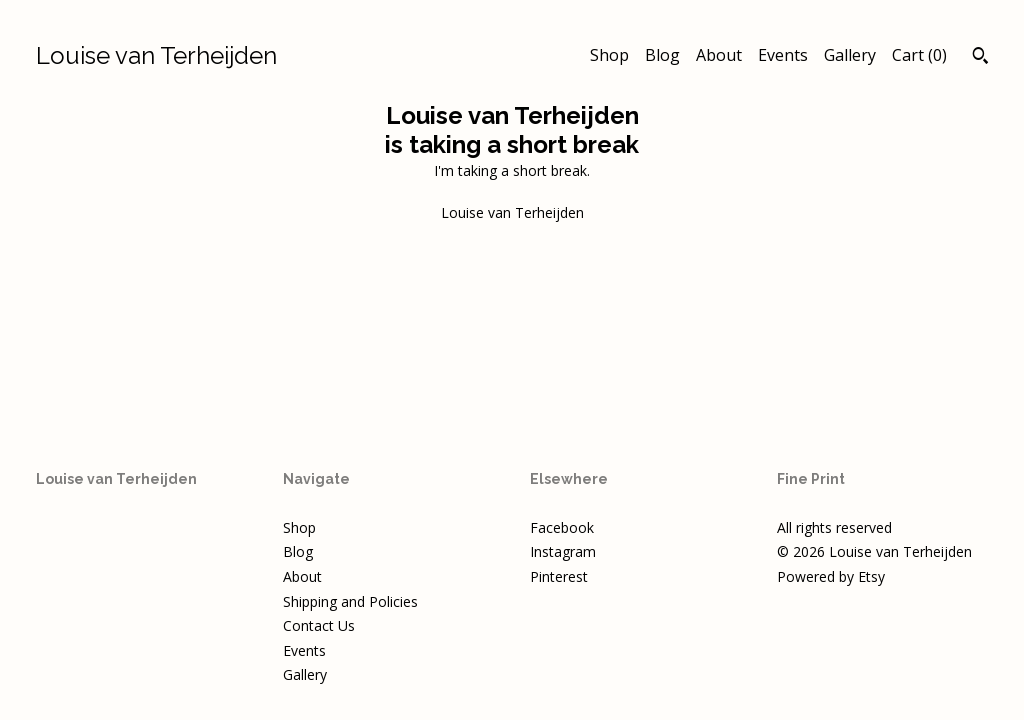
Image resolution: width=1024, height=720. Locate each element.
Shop (609, 55)
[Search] (980, 58)
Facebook (562, 527)
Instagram (563, 551)
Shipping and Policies (350, 601)
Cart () (919, 55)
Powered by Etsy (831, 576)
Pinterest (559, 576)
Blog (662, 55)
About (719, 55)
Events (783, 55)
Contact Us (319, 625)
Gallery (850, 55)
